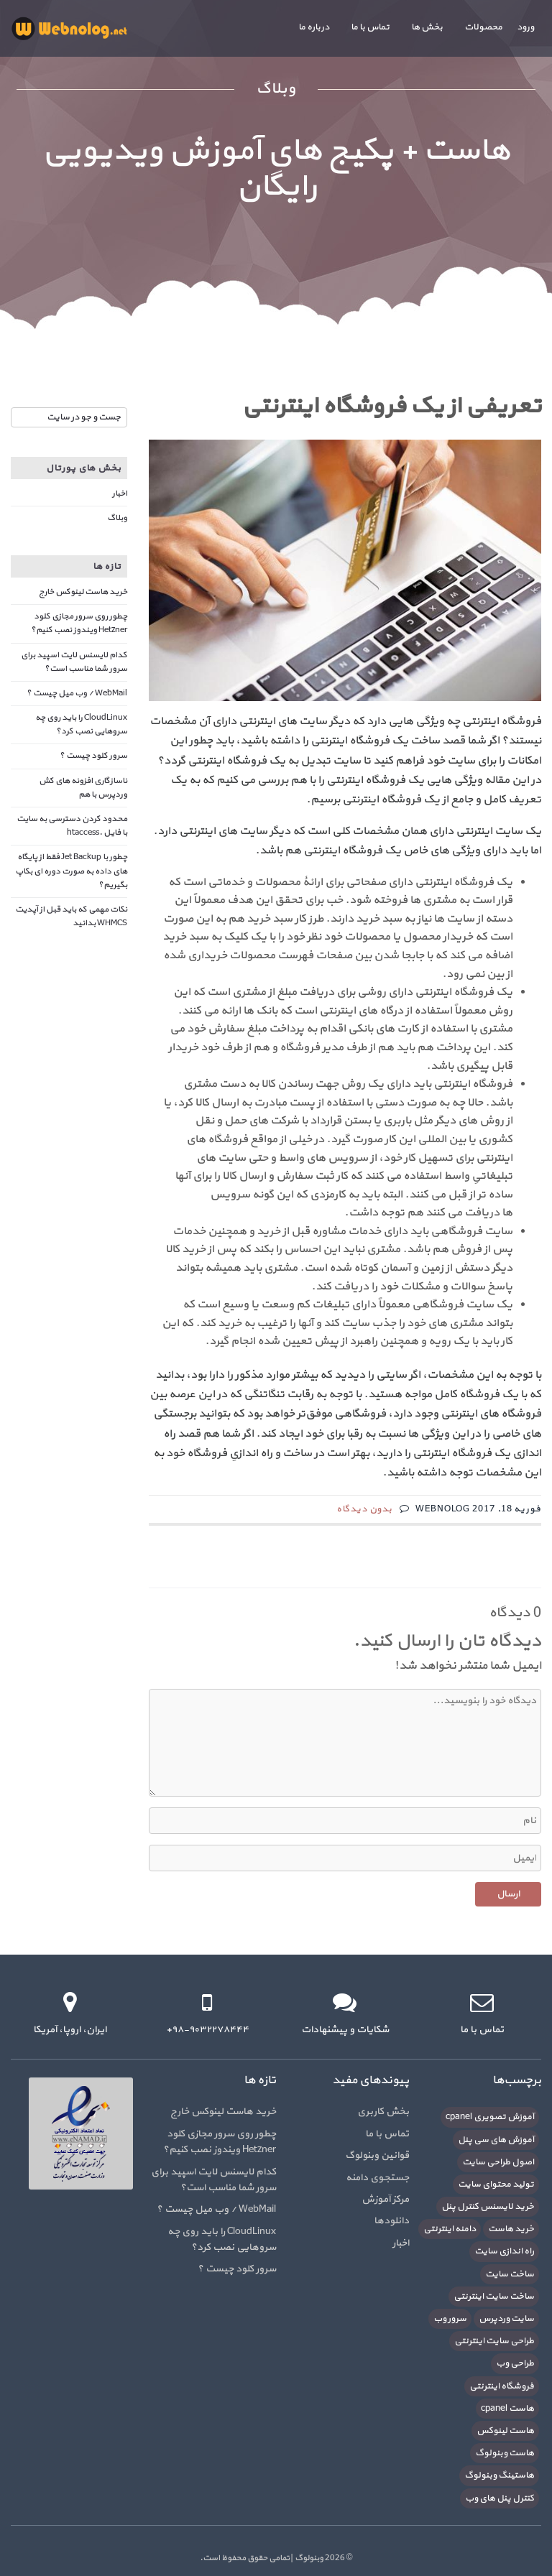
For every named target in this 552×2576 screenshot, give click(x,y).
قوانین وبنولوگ (377, 2155)
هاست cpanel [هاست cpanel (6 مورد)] (507, 2408)
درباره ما (313, 27)
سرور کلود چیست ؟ (93, 755)
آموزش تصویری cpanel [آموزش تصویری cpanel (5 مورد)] (490, 2117)
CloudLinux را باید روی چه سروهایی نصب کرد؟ (81, 724)
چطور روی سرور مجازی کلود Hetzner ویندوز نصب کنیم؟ (79, 623)
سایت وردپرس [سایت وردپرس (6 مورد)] (506, 2319)
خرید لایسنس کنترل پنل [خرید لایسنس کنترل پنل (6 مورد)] (487, 2207)
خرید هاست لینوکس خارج (83, 591)
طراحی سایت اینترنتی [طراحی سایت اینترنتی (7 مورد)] (494, 2341)
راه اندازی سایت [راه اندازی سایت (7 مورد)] (504, 2251)
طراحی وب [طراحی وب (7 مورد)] (515, 2363)
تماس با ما (370, 27)
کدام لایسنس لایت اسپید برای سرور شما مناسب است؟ (74, 662)
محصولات (483, 27)
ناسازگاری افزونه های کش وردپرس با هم (83, 787)
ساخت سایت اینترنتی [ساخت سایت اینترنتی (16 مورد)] (494, 2296)
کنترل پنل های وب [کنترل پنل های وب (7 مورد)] (499, 2498)
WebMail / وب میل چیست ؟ (77, 693)
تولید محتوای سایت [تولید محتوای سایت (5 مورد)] (496, 2184)
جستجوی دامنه (377, 2177)
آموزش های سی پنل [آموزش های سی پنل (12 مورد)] (496, 2140)
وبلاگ (117, 517)
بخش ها (427, 27)
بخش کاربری (383, 2111)
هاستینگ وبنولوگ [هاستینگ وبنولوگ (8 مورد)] (499, 2475)
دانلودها (391, 2220)
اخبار (119, 493)
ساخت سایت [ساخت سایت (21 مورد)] (509, 2274)
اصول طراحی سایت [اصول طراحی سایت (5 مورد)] (498, 2162)
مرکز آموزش (385, 2199)
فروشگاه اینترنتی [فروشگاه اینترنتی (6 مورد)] (501, 2386)
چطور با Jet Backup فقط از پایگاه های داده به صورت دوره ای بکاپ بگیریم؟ (71, 871)
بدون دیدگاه (364, 1509)
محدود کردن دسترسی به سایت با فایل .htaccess (72, 825)
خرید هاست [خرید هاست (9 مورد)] (511, 2229)
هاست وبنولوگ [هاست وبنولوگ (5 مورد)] (504, 2453)
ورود (525, 27)
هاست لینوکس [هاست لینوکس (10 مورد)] (505, 2431)
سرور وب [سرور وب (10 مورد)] (449, 2319)
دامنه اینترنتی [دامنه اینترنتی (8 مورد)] (449, 2229)
